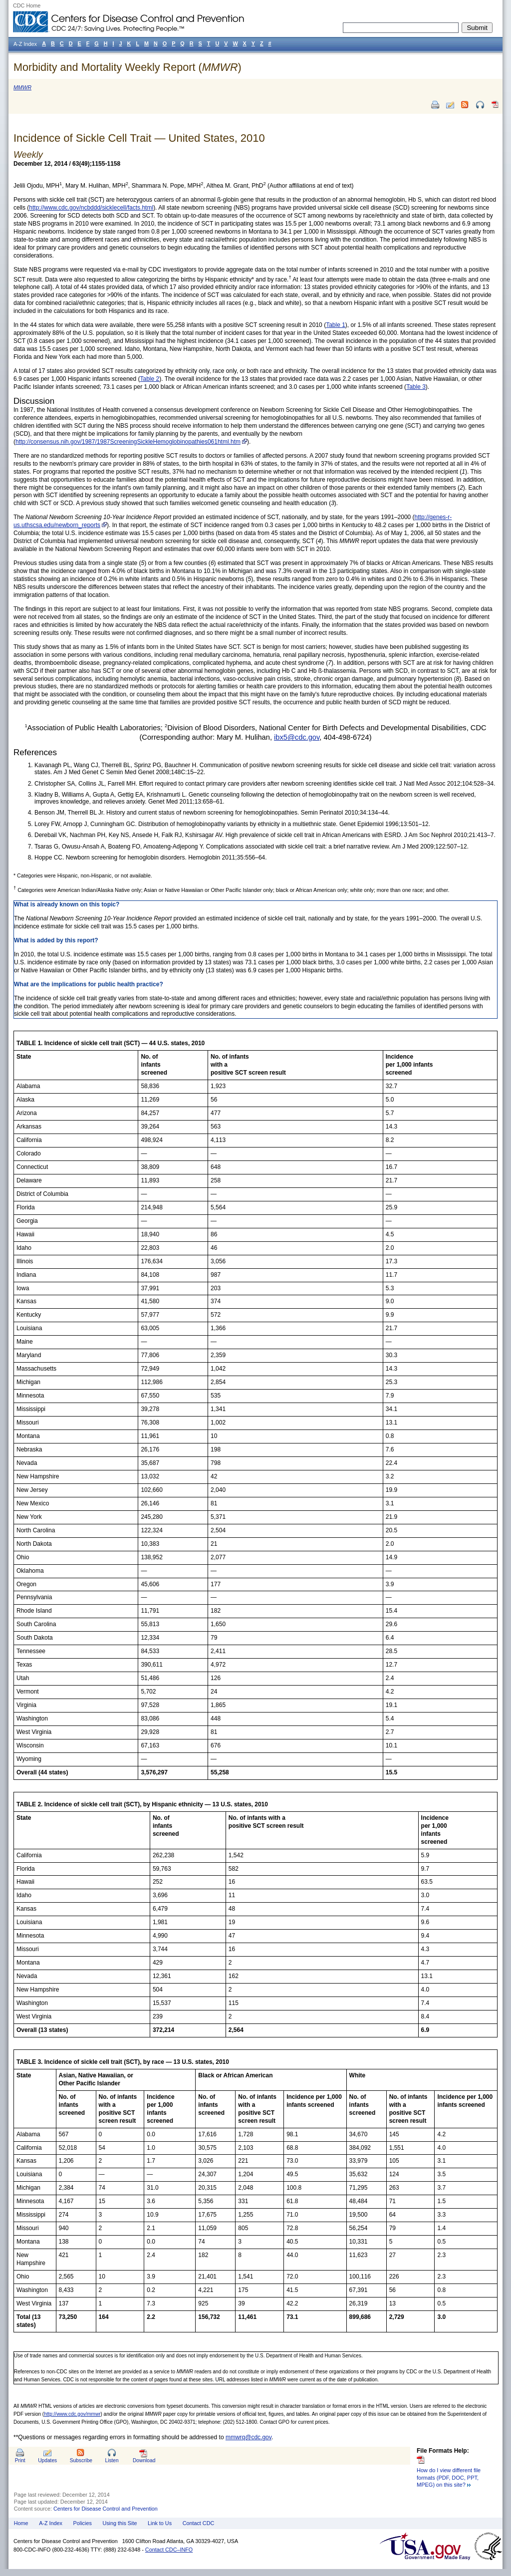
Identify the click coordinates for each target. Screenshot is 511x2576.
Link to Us (160, 2523)
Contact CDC (199, 2523)
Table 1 (335, 324)
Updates (47, 2460)
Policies (82, 2523)
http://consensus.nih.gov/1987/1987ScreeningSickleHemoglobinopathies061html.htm (128, 441)
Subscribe (81, 2460)
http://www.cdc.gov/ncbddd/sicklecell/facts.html (91, 207)
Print (20, 2460)
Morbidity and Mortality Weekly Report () (127, 67)
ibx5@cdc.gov (296, 737)
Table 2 (149, 378)
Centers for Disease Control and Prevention (105, 2509)
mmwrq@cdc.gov (248, 2437)
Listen (111, 2460)
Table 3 (416, 386)
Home (21, 2523)
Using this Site (119, 2523)
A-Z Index (50, 2523)
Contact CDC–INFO (169, 2550)
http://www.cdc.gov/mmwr (72, 2414)
